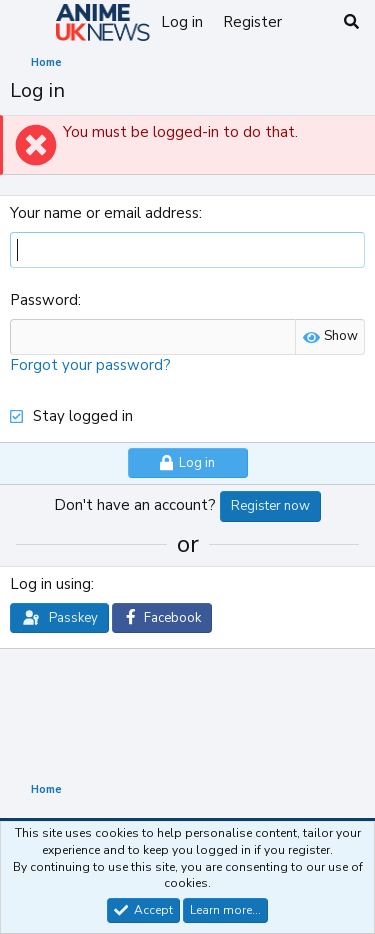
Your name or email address (104, 213)
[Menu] (27, 23)
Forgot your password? (90, 365)
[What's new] (311, 22)
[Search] (351, 22)
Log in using (50, 584)
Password (44, 300)
